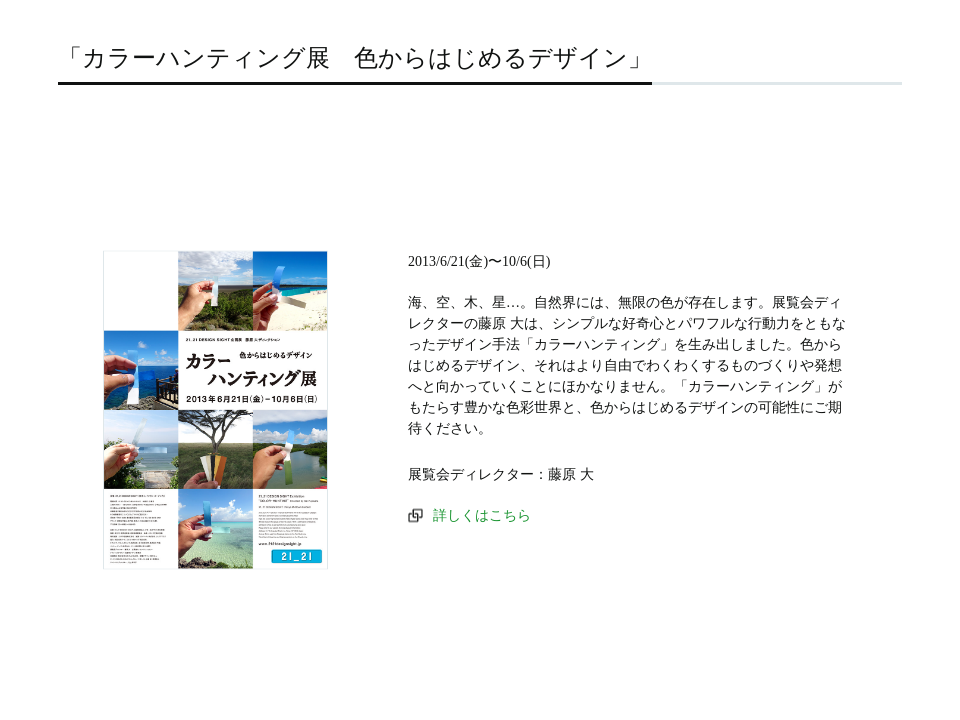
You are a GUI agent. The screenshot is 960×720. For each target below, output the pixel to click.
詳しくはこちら (482, 515)
